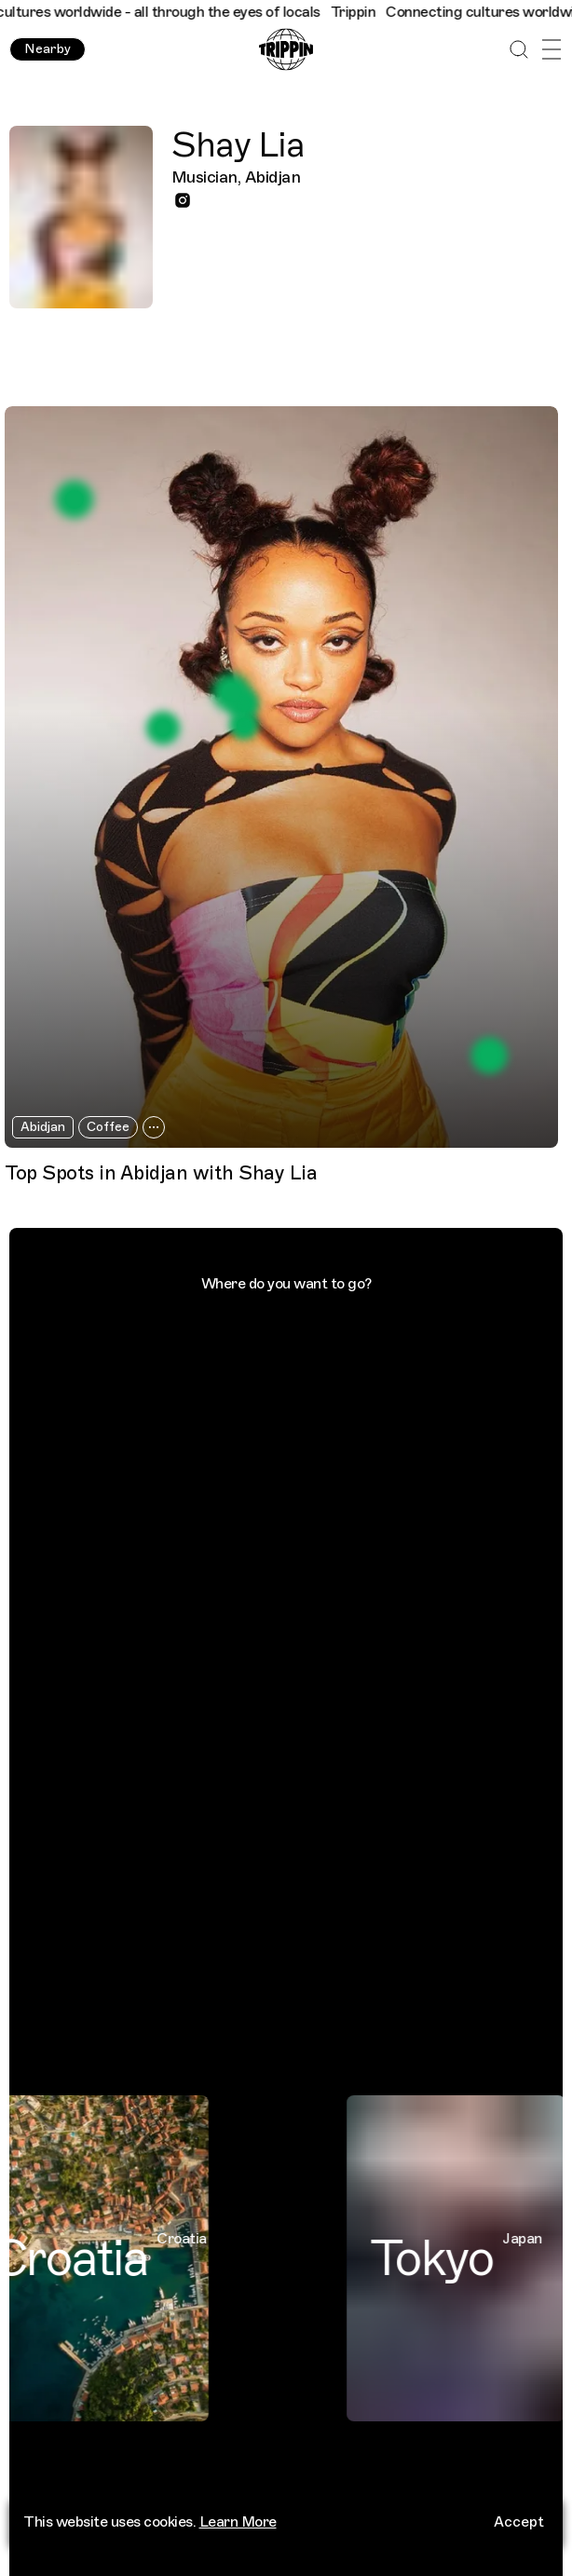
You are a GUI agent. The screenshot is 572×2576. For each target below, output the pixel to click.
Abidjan (42, 1127)
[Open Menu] (551, 49)
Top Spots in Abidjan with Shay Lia (161, 1173)
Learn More (238, 2531)
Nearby (47, 49)
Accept (519, 2531)
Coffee (108, 1127)
